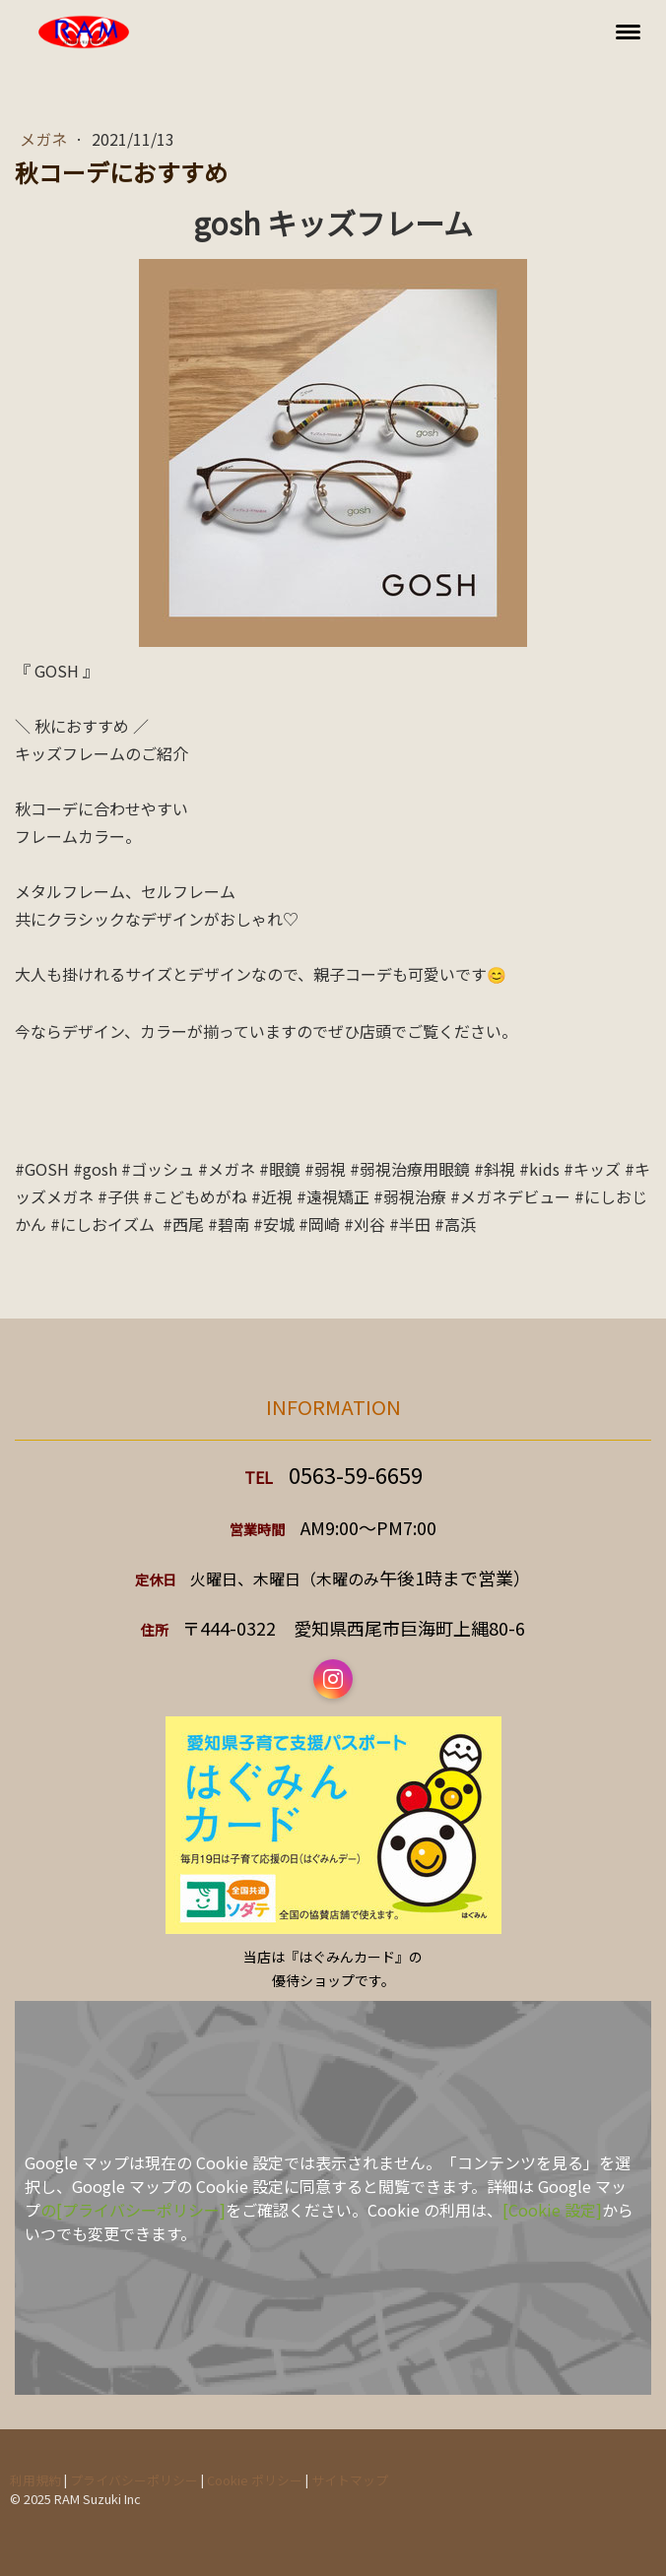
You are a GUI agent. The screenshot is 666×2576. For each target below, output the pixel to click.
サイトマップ (349, 2480)
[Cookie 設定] (552, 2210)
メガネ (45, 139)
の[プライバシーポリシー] (133, 2210)
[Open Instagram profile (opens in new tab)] (333, 1679)
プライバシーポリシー (134, 2480)
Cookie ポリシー (254, 2480)
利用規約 (35, 2480)
